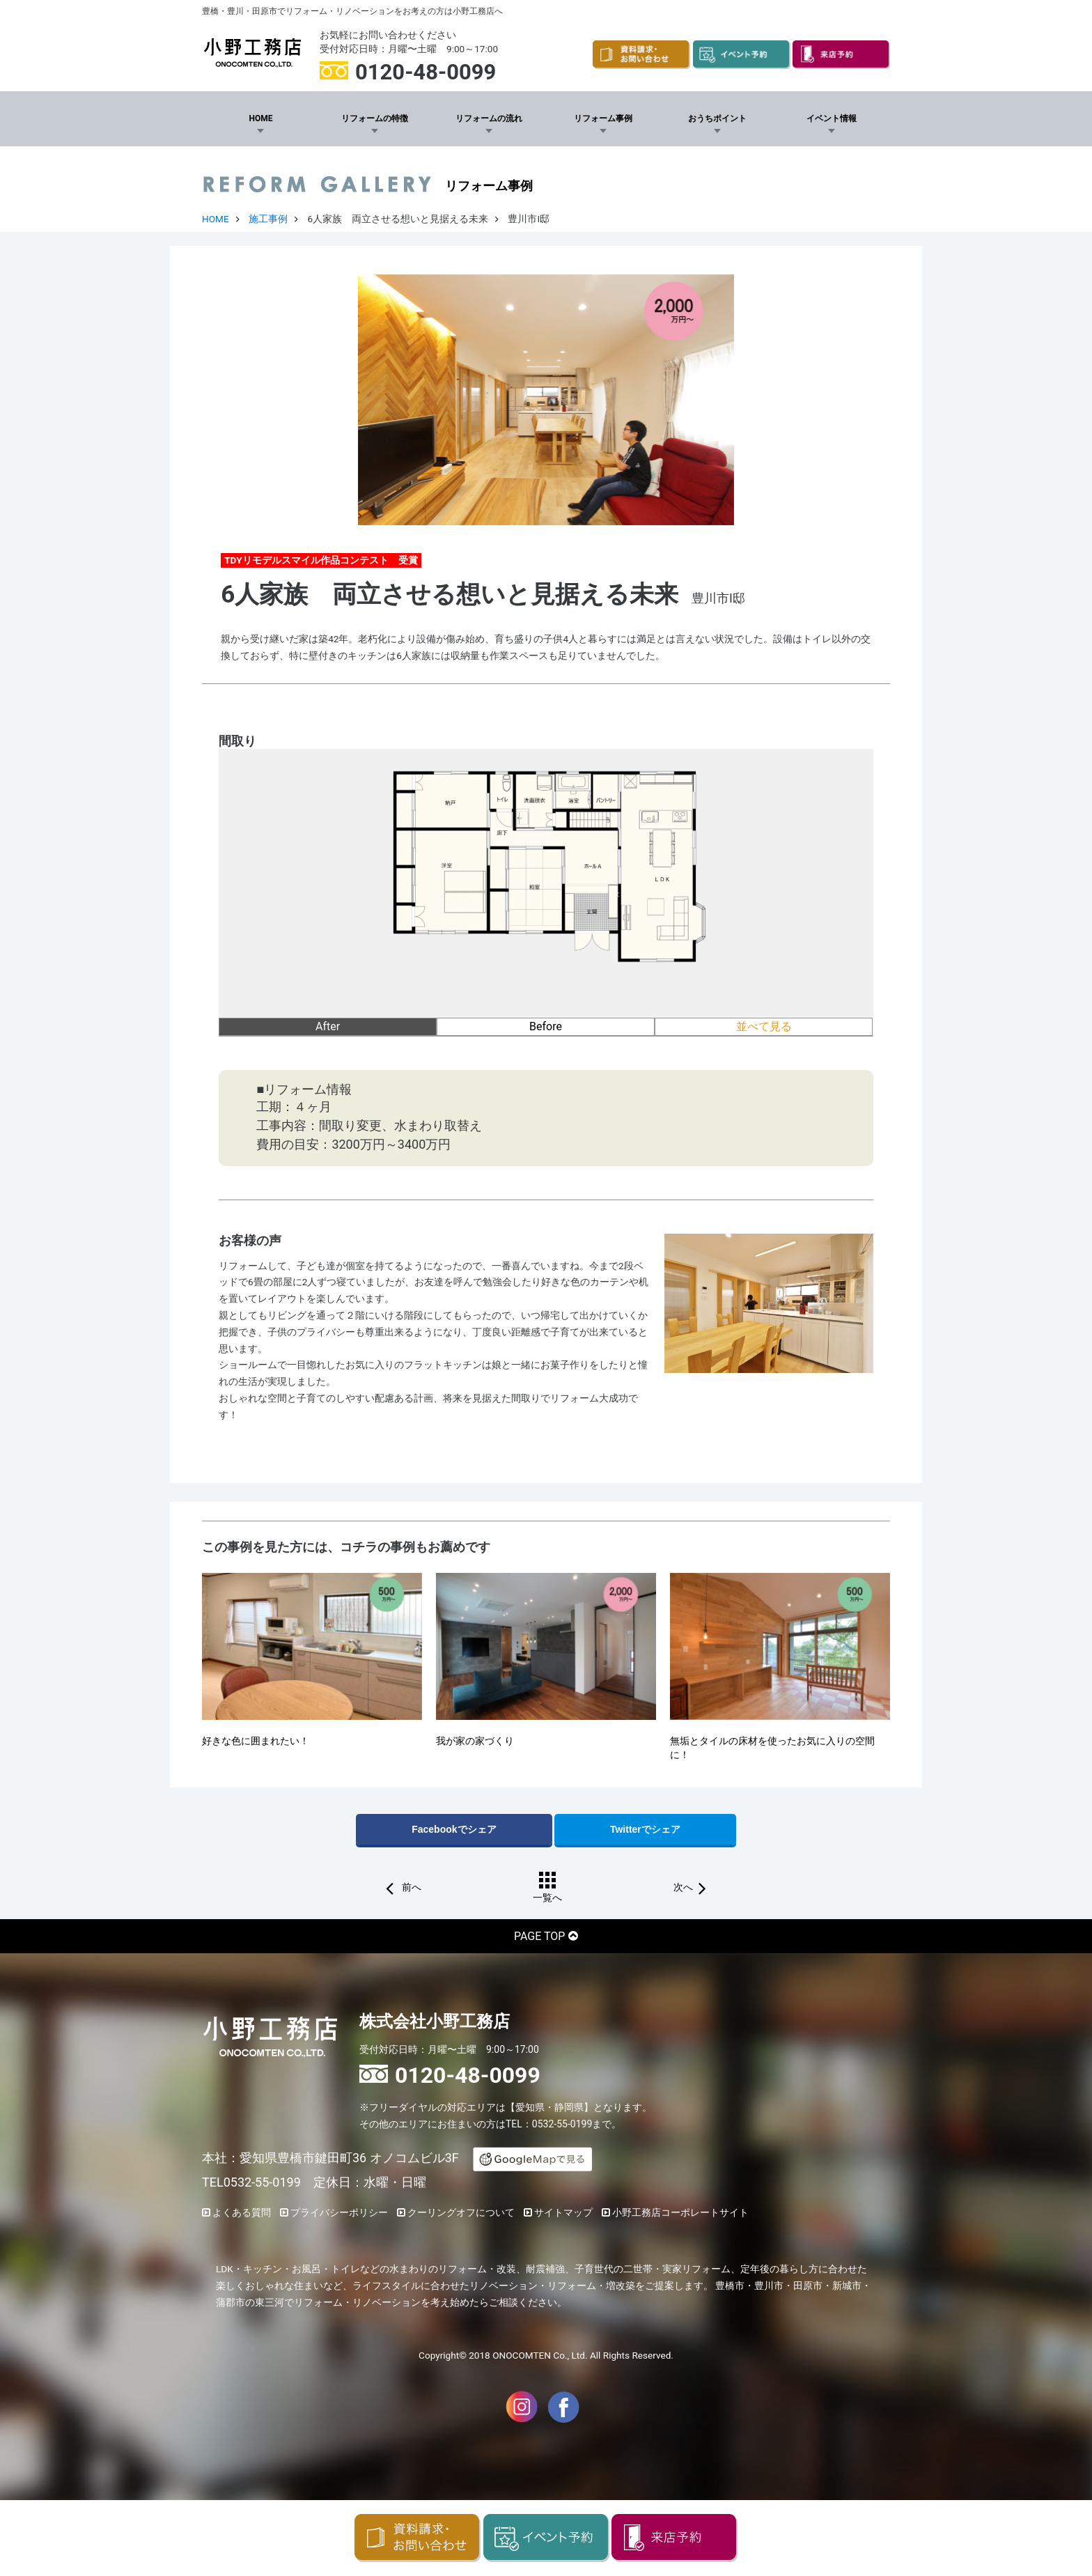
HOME (260, 118)
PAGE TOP (539, 1936)
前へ (410, 1887)
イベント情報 (831, 118)
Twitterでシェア (645, 1829)
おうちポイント (717, 118)
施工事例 (268, 218)
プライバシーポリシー (339, 2212)
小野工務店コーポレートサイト (680, 2212)
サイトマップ (563, 2212)
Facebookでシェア (454, 1829)
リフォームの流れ (488, 118)
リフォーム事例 (603, 118)
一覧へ (547, 1897)
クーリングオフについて (461, 2212)
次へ (683, 1887)
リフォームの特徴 (374, 118)
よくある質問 (241, 2212)
